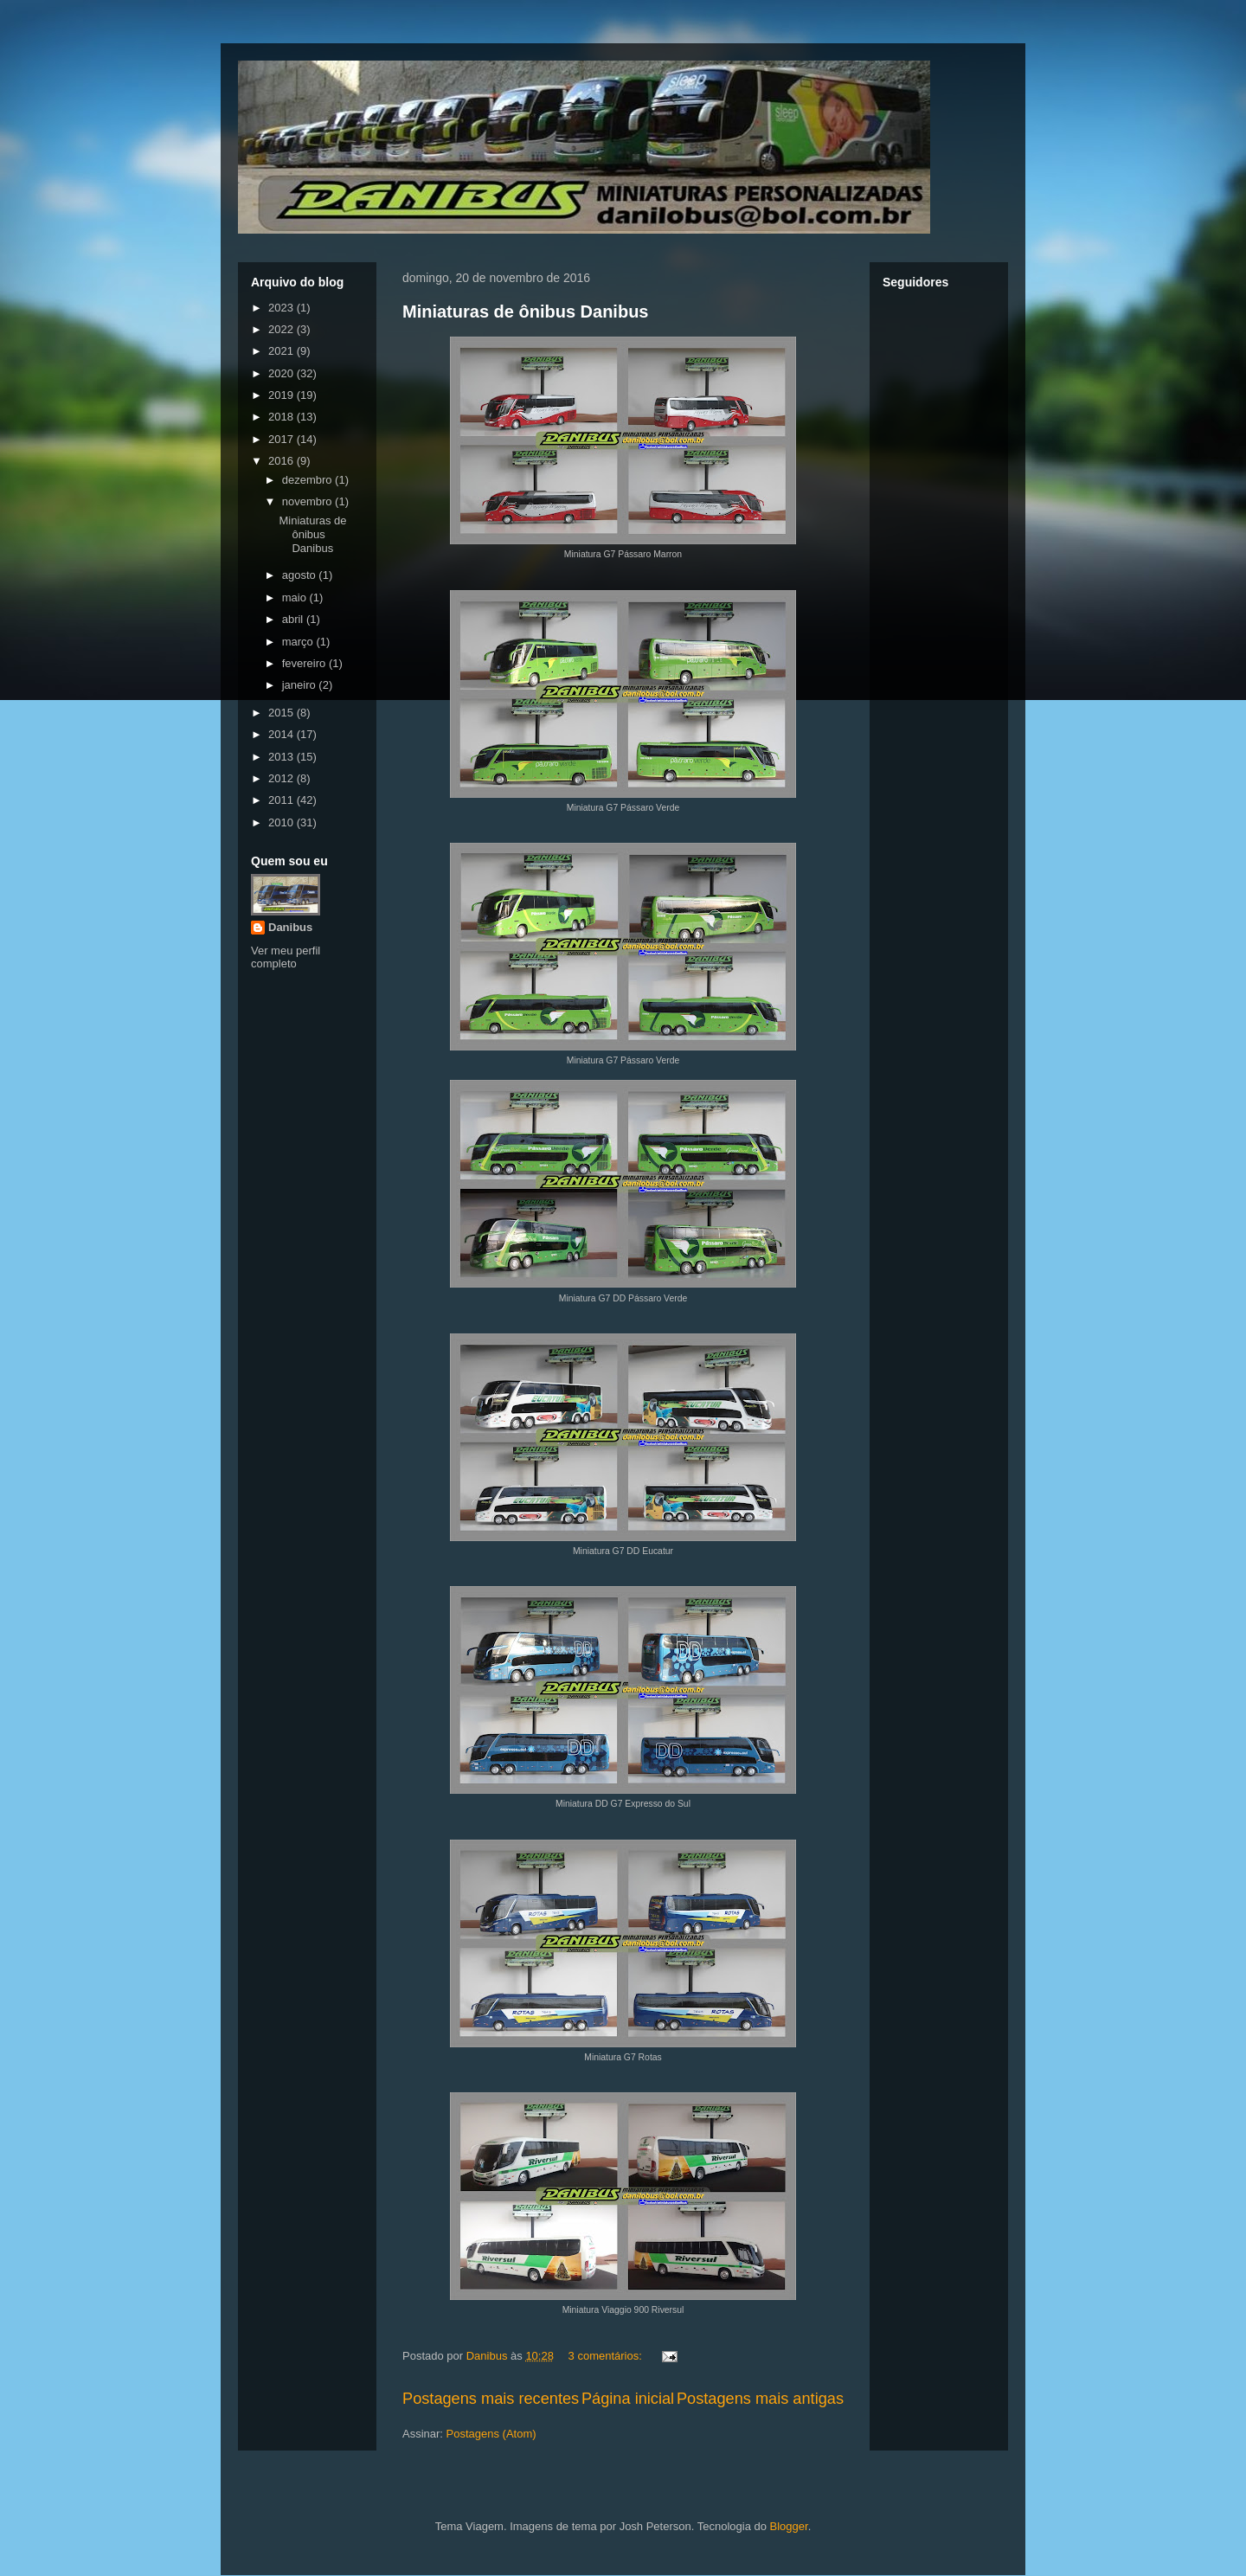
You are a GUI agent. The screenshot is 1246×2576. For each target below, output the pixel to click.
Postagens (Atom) (491, 2433)
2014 (282, 734)
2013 (282, 756)
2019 (282, 395)
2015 (282, 712)
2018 (282, 416)
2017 (282, 439)
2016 (282, 460)
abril (294, 619)
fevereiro (305, 663)
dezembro (308, 479)
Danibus (290, 927)
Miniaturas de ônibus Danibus (525, 311)
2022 (282, 329)
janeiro (300, 684)
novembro (308, 501)
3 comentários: (606, 2355)
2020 (282, 373)
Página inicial (627, 2398)
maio (296, 597)
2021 (282, 350)
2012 (282, 778)
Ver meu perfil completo (285, 957)
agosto (300, 575)
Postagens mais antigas (760, 2398)
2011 (282, 799)
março (299, 641)
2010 (282, 822)
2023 (282, 307)
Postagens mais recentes (490, 2398)
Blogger (789, 2526)
